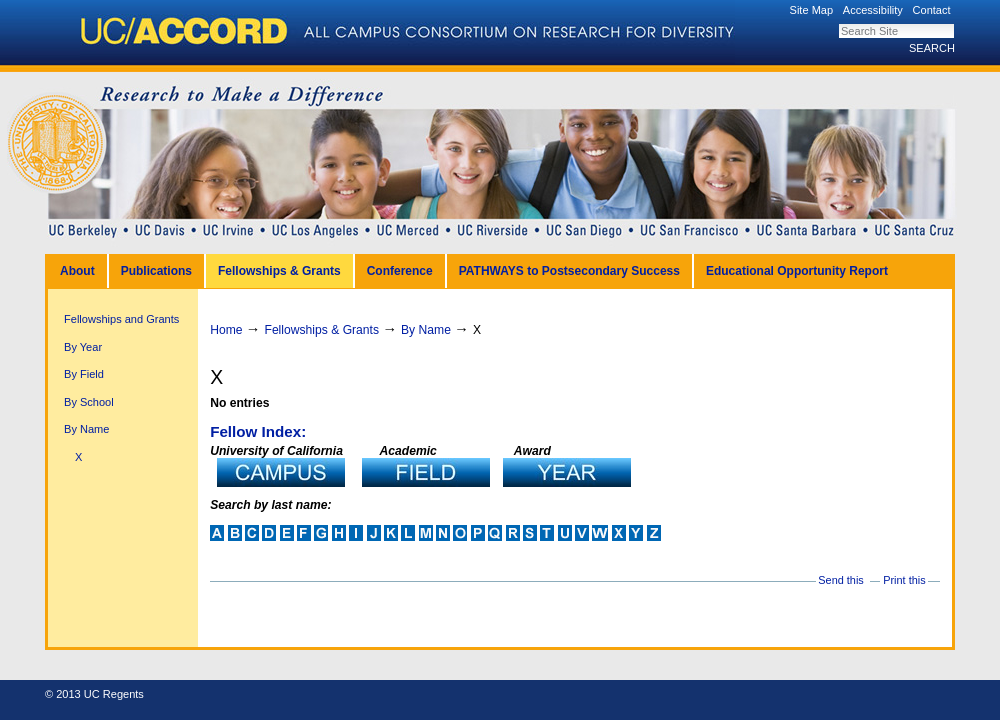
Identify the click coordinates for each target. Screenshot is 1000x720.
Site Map (812, 10)
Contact (932, 10)
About (77, 271)
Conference (400, 271)
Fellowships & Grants (279, 271)
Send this (840, 580)
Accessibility (873, 10)
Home (226, 330)
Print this (904, 580)
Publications (156, 271)
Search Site (838, 23)
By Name (426, 330)
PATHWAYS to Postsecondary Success (569, 271)
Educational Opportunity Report (797, 271)
